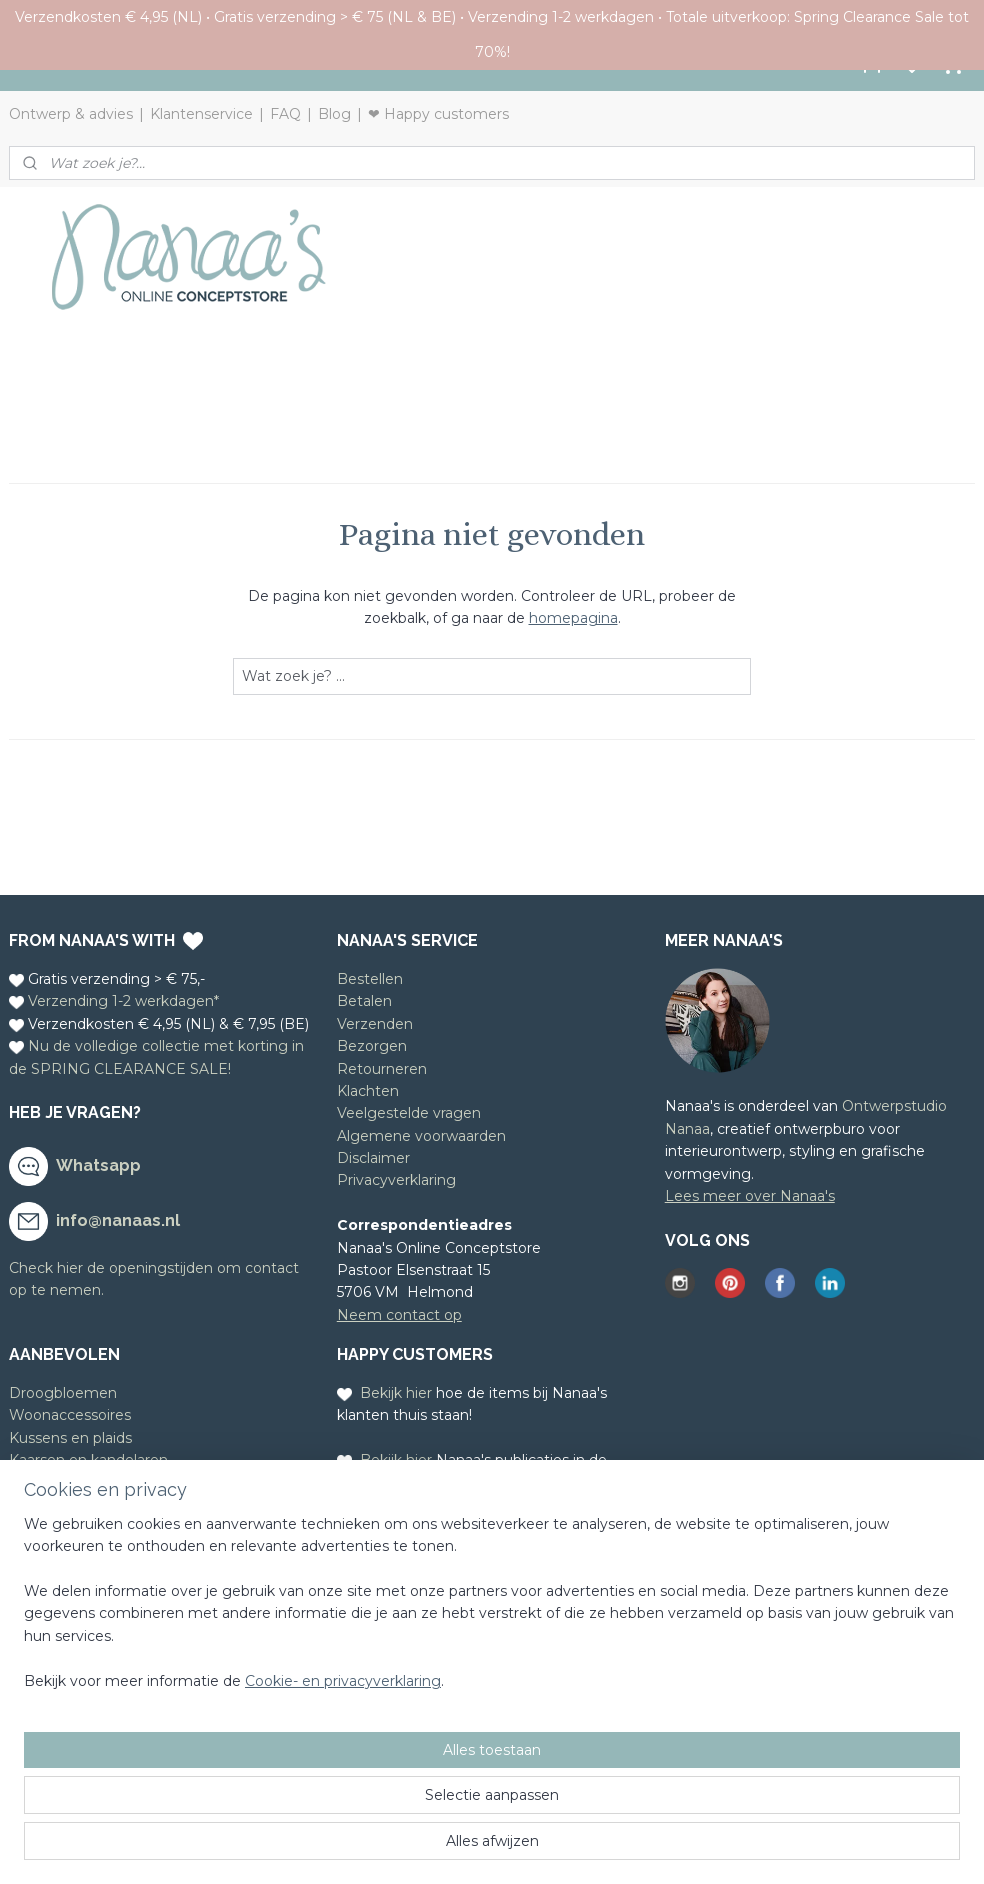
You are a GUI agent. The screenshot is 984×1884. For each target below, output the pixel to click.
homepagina (573, 618)
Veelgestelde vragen (409, 1113)
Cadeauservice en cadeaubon (112, 1527)
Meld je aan (49, 1611)
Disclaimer (373, 1158)
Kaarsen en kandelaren (88, 1460)
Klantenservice (201, 114)
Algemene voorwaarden (421, 1136)
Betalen (364, 1001)
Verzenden (375, 1024)
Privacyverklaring (396, 1180)
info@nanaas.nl (118, 1220)
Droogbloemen (63, 1393)
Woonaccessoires (70, 1415)
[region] (360, 1782)
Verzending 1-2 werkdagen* (123, 1001)
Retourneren (382, 1069)
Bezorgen (372, 1046)
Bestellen (370, 979)
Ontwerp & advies (71, 114)
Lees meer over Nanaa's (750, 1196)
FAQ (285, 114)
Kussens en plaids (70, 1438)
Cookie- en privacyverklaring (343, 1849)
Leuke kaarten (59, 1483)
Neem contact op (399, 1315)
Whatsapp (98, 1165)
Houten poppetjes (73, 1505)
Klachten (368, 1091)
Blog (334, 114)
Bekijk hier (396, 1393)
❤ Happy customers (438, 114)
